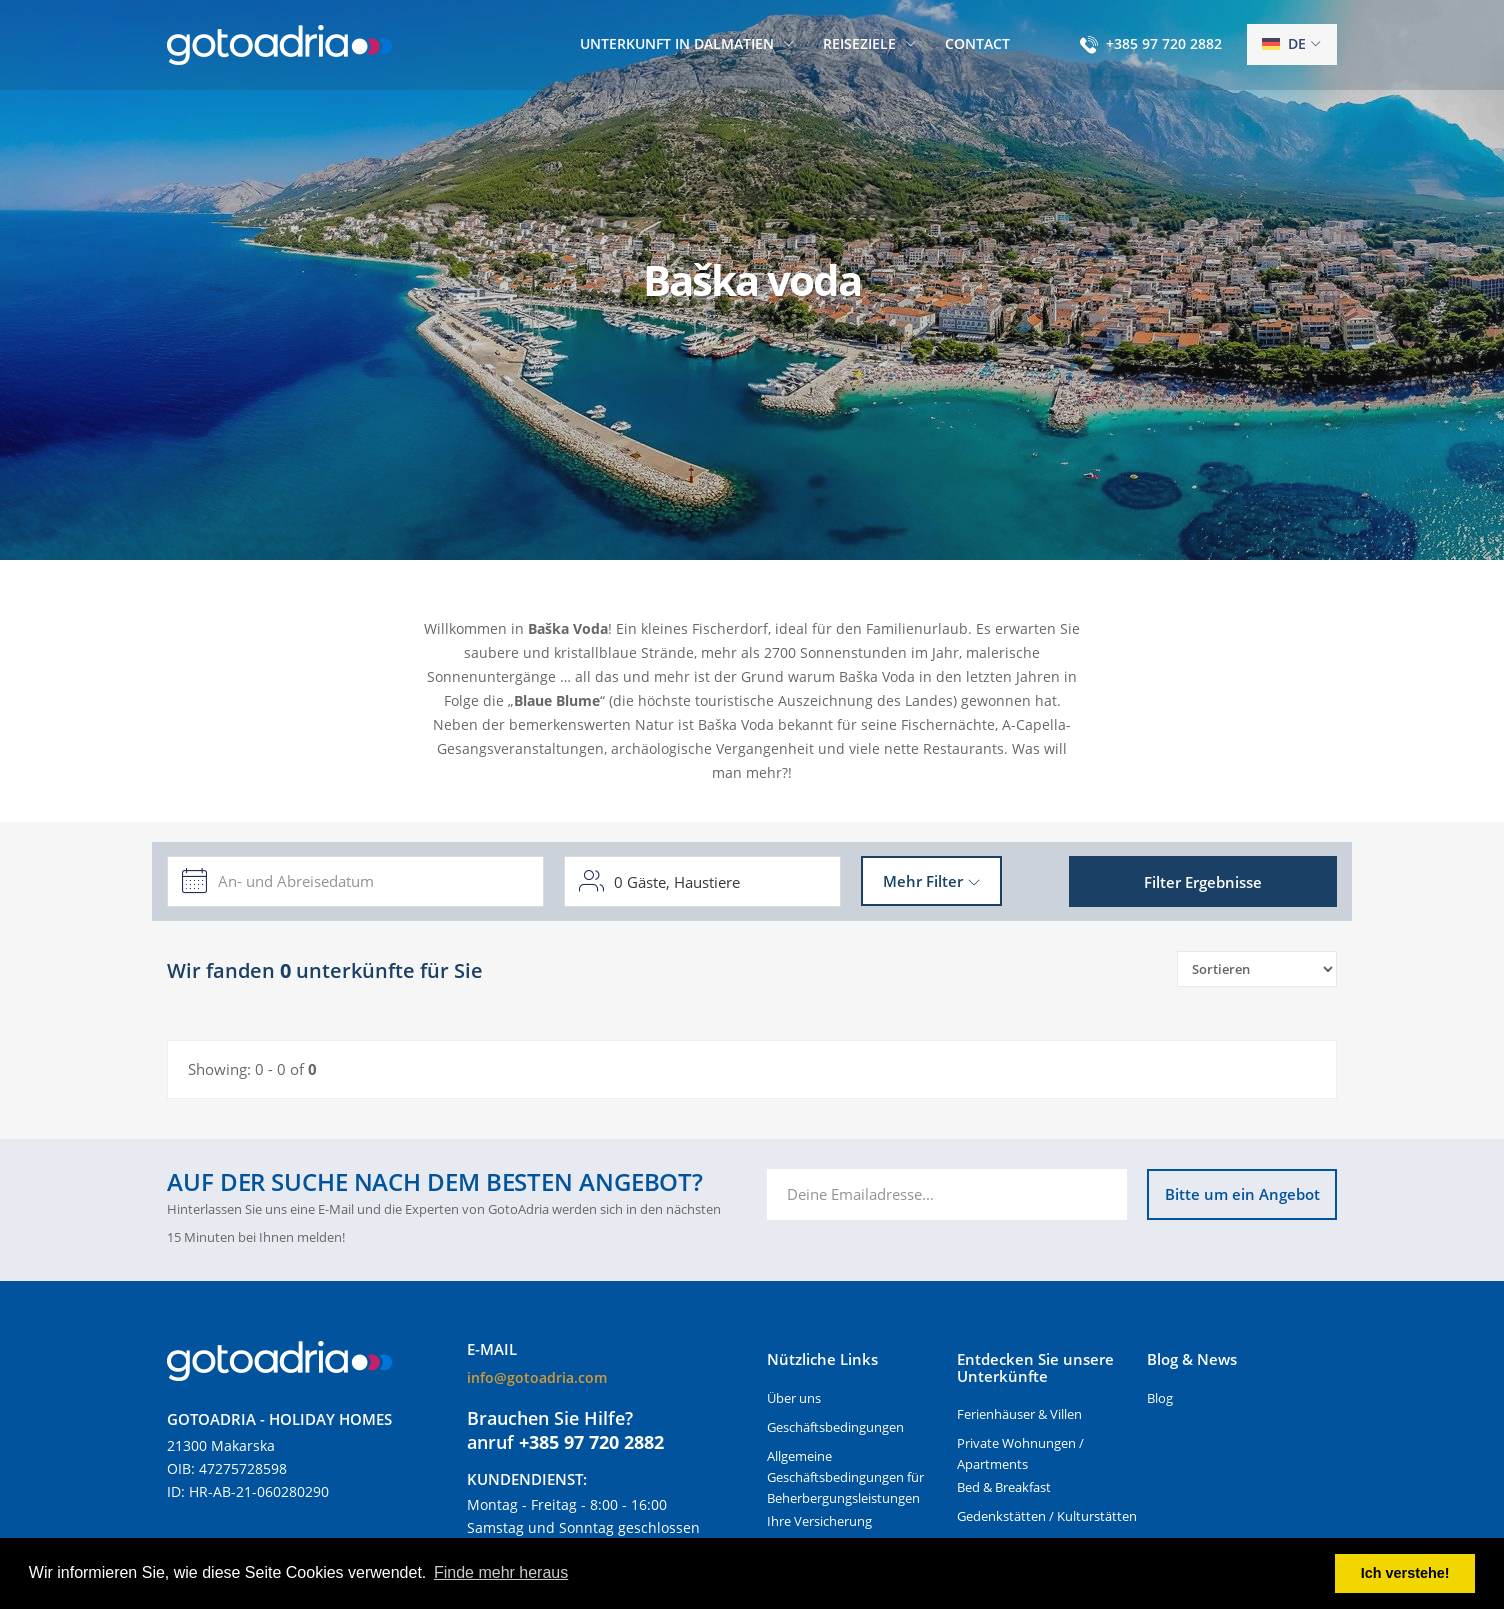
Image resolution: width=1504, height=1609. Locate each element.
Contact (977, 43)
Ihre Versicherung (819, 1521)
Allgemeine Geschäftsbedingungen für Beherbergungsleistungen (845, 1477)
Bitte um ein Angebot (1242, 1194)
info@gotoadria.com (537, 1377)
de (1284, 43)
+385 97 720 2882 (1164, 43)
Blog (1160, 1398)
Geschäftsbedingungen (835, 1427)
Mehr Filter (923, 881)
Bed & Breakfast (1004, 1487)
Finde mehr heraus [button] (501, 1572)
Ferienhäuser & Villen (1019, 1414)
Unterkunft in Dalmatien (677, 43)
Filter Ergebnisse (1203, 882)
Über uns (794, 1398)
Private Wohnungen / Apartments (1020, 1453)
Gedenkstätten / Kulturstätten (1047, 1516)
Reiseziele (859, 43)
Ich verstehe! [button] (1405, 1573)
